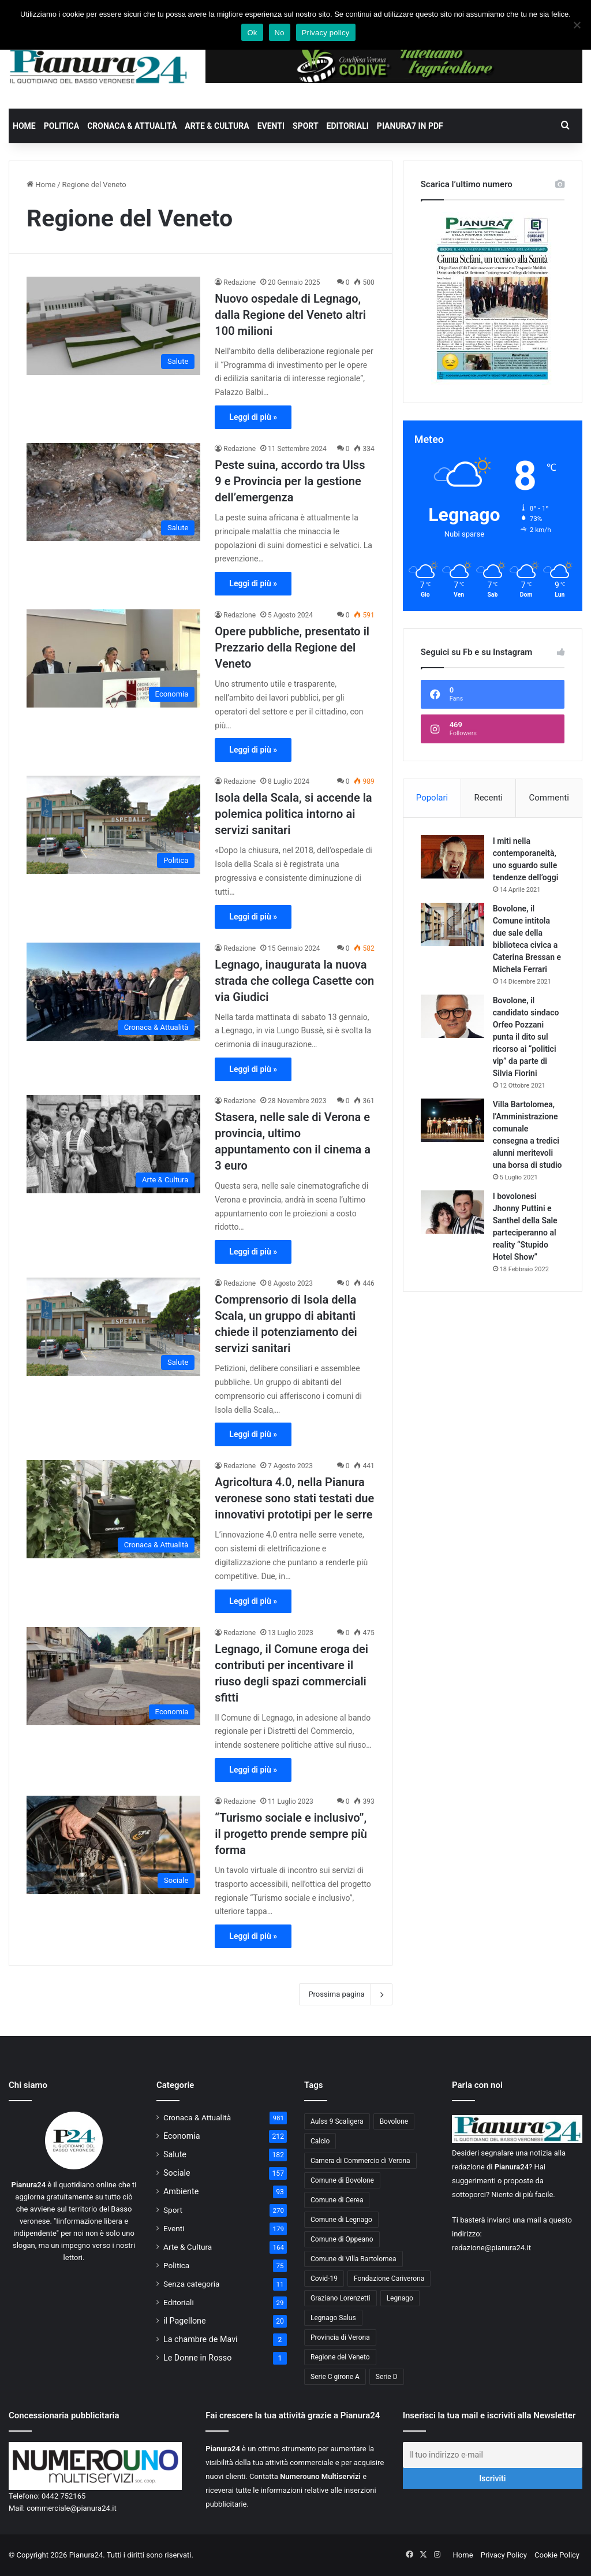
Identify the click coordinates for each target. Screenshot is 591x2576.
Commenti (548, 797)
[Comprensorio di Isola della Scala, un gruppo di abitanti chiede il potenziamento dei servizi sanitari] (113, 1327)
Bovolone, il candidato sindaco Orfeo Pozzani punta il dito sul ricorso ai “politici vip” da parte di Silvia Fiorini (526, 1037)
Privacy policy (326, 32)
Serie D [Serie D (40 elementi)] (387, 2377)
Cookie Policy (556, 2555)
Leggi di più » (253, 417)
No (280, 32)
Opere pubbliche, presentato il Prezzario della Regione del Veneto (292, 647)
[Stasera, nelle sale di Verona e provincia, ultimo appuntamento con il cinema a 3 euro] (113, 1144)
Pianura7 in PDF (410, 126)
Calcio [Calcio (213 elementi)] (320, 2141)
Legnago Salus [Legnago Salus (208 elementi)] (333, 2318)
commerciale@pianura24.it (72, 2508)
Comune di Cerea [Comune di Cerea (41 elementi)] (337, 2200)
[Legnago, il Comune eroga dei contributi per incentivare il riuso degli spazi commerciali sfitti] (113, 1676)
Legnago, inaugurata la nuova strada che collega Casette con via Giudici (294, 981)
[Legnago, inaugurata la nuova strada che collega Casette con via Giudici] (113, 992)
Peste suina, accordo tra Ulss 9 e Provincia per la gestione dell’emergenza (290, 481)
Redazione (239, 282)
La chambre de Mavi (200, 2339)
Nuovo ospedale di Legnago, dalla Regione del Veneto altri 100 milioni (290, 315)
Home (24, 126)
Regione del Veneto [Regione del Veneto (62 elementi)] (340, 2357)
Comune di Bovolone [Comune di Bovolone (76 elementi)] (342, 2180)
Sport (306, 126)
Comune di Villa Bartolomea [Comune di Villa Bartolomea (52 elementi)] (354, 2259)
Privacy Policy (504, 2555)
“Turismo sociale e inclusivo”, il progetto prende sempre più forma (291, 1834)
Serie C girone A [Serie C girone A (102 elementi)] (335, 2377)
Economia (181, 2136)
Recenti (488, 797)
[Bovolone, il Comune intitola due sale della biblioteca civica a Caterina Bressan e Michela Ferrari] (452, 924)
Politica (61, 126)
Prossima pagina (345, 1994)
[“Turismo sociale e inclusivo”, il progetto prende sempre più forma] (113, 1845)
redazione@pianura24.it (491, 2247)
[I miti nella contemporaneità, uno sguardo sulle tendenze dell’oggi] (452, 856)
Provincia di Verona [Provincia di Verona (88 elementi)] (340, 2337)
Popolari (432, 797)
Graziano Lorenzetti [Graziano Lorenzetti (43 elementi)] (341, 2298)
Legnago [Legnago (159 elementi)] (400, 2298)
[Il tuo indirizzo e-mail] (492, 2455)
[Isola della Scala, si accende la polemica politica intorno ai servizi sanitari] (113, 825)
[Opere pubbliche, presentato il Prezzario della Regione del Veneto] (113, 658)
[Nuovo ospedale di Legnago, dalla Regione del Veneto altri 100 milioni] (113, 326)
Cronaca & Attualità (132, 126)
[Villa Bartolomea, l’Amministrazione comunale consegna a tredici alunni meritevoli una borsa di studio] (452, 1120)
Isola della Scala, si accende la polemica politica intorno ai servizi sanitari (293, 814)
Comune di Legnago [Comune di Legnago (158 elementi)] (341, 2220)
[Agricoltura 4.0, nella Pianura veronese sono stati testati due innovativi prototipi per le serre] (113, 1509)
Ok (252, 32)
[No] (576, 25)
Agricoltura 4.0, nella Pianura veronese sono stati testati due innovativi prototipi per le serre (294, 1498)
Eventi (271, 126)
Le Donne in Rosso (197, 2357)
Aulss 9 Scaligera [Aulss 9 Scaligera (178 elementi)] (337, 2121)
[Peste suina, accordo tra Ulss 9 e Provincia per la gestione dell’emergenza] (113, 492)
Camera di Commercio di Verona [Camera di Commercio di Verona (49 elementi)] (360, 2161)
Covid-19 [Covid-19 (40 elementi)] (324, 2279)
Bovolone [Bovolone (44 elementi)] (394, 2121)
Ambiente (181, 2191)
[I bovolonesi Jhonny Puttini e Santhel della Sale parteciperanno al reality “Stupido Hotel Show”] (452, 1212)
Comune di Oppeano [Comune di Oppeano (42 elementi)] (342, 2239)
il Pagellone (184, 2320)
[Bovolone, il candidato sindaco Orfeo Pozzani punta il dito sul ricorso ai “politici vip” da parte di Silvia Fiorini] (452, 1016)
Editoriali (348, 126)
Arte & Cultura (217, 126)
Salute (174, 2154)
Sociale (176, 2172)
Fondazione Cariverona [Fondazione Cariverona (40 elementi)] (389, 2279)
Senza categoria (191, 2283)
